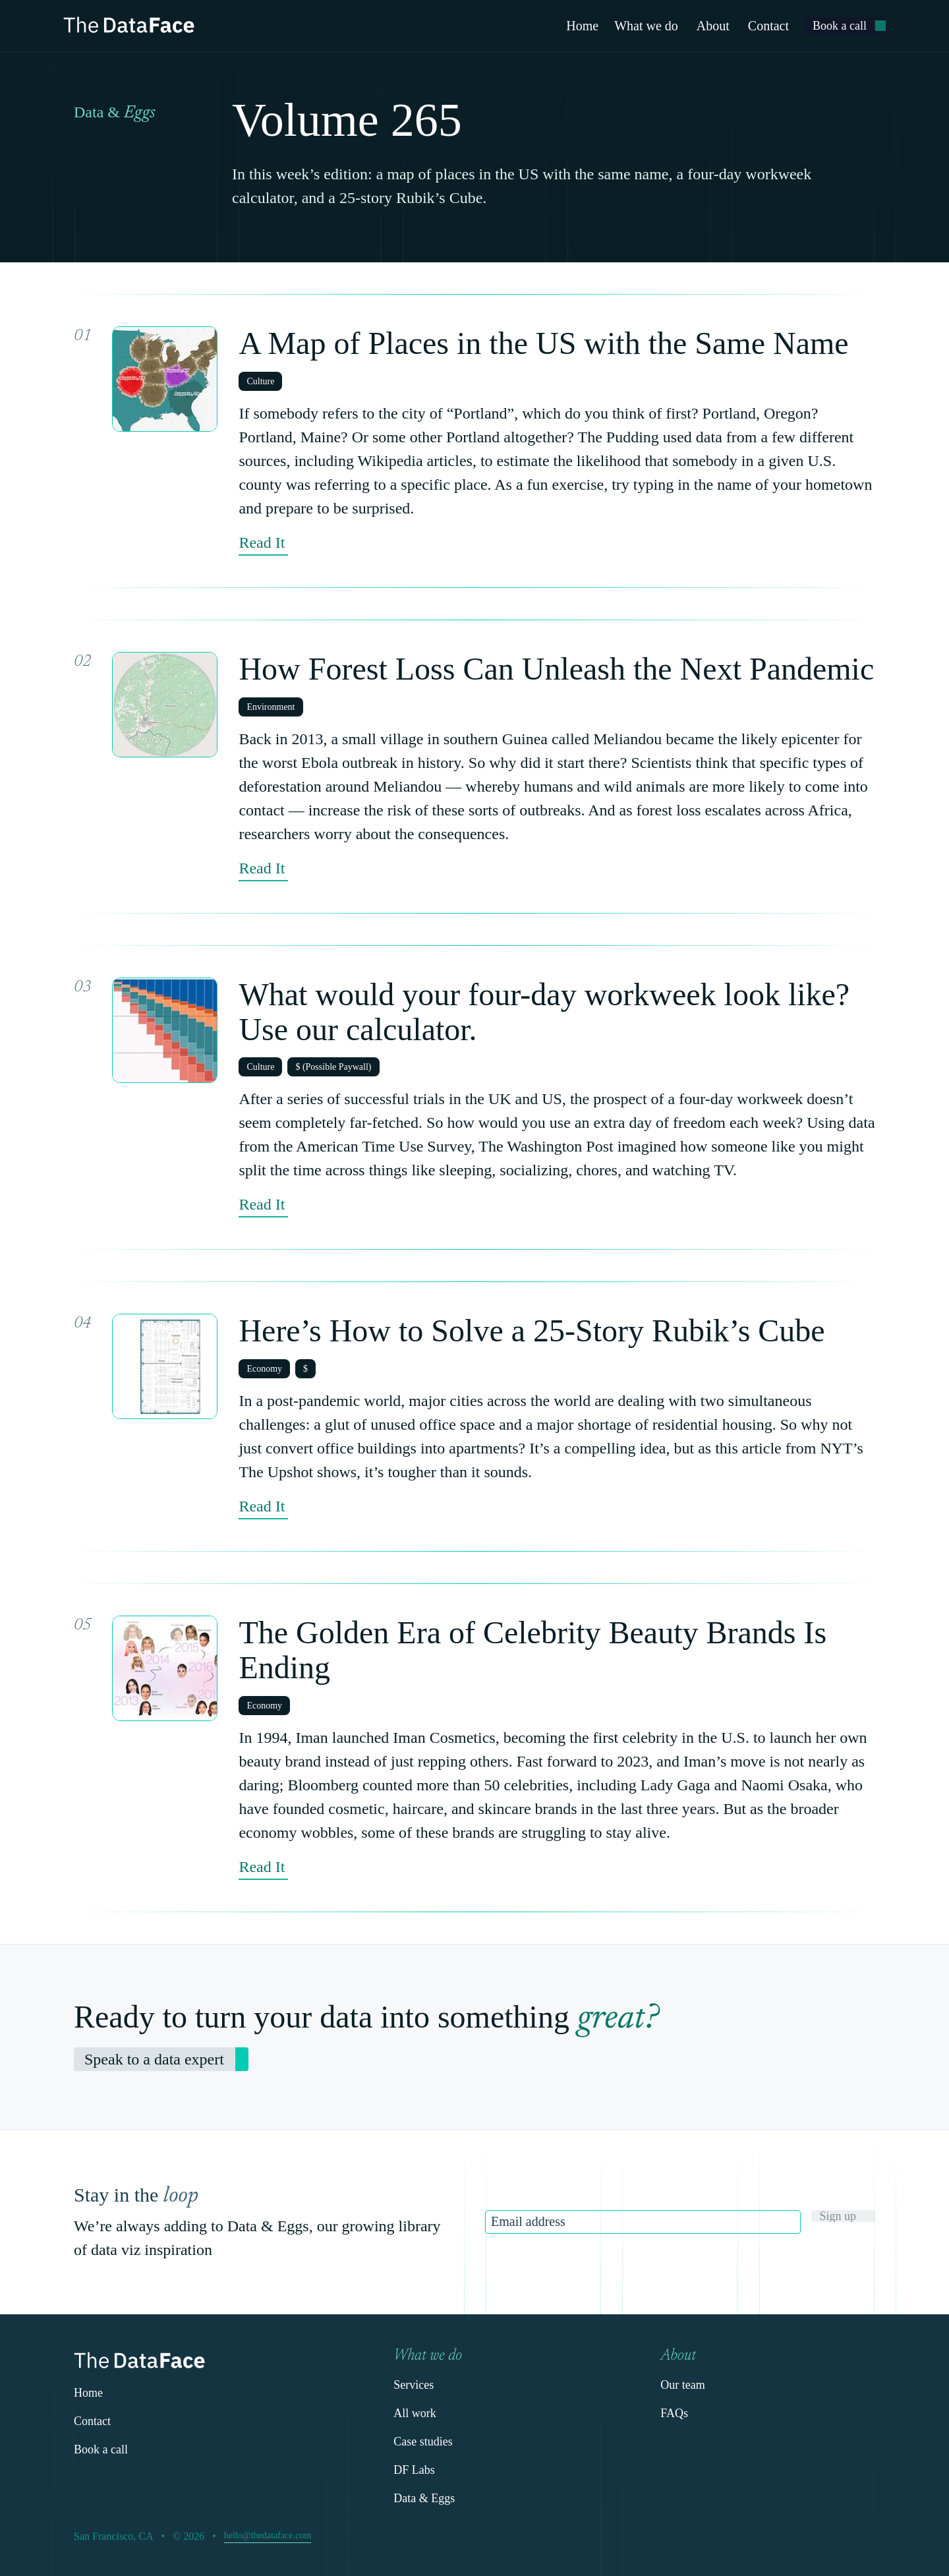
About (713, 25)
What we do (646, 25)
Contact (768, 25)
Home (582, 25)
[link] (845, 26)
